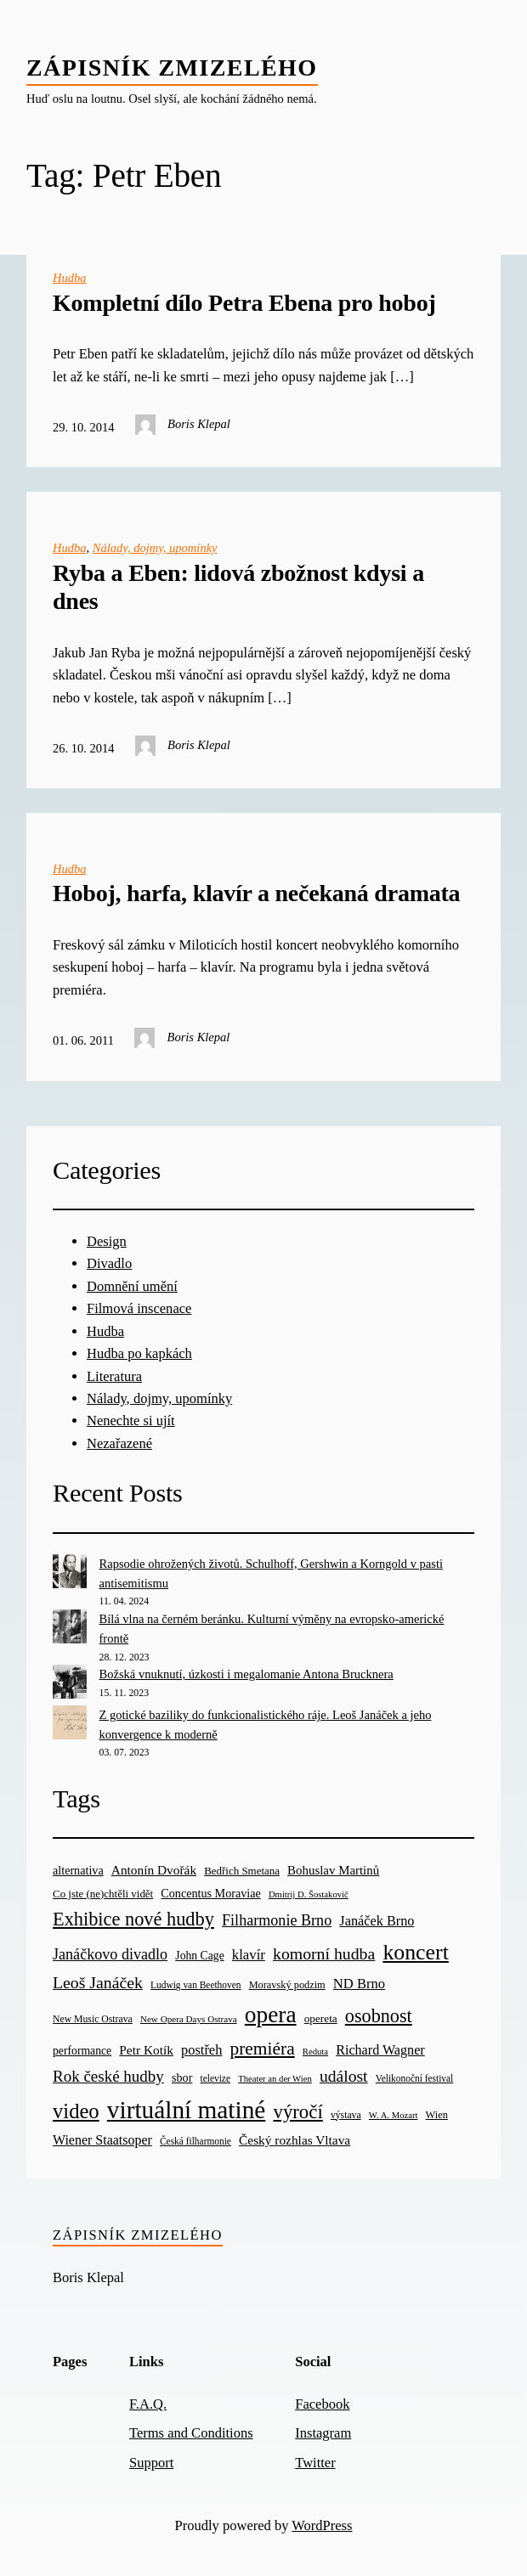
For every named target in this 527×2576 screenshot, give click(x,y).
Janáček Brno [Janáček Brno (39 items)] (376, 1921)
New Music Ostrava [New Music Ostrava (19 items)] (93, 2019)
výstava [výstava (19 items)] (346, 2115)
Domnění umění (132, 1286)
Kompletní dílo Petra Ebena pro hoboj (244, 303)
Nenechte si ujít (131, 1420)
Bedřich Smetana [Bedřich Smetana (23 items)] (242, 1870)
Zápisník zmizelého (172, 67)
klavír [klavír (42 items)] (248, 1955)
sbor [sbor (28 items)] (182, 2077)
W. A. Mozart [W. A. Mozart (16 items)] (393, 2115)
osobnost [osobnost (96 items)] (378, 2015)
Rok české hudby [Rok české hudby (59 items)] (108, 2076)
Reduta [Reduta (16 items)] (315, 2051)
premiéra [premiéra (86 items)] (262, 2048)
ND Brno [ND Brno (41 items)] (359, 1984)
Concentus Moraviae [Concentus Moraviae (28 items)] (210, 1893)
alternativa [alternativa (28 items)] (78, 1870)
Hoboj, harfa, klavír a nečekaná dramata (256, 893)
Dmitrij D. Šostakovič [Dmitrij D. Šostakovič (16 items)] (308, 1894)
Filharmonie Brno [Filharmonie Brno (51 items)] (277, 1920)
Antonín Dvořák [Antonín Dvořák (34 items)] (153, 1870)
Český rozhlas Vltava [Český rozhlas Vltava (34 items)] (294, 2140)
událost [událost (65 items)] (344, 2076)
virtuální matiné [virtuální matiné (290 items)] (186, 2109)
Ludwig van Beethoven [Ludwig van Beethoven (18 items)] (195, 1985)
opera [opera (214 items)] (271, 2014)
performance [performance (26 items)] (82, 2050)
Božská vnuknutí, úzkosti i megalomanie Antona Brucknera (246, 1674)
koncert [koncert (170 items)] (415, 1952)
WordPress (322, 2525)
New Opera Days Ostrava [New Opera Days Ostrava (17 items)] (188, 2019)
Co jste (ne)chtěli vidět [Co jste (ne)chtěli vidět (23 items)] (103, 1893)
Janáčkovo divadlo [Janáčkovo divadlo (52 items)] (110, 1954)
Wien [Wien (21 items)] (437, 2115)
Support (151, 2463)
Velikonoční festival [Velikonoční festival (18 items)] (415, 2078)
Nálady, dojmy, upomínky (155, 548)
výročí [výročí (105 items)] (297, 2111)
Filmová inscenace (139, 1308)
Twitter (315, 2463)
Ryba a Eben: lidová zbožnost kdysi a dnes (238, 587)
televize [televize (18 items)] (215, 2078)
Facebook (322, 2404)
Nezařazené (119, 1443)
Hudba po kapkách (139, 1353)
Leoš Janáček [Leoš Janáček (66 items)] (98, 1982)
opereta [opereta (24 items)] (320, 2018)
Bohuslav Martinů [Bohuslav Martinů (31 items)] (333, 1870)
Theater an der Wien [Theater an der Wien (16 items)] (275, 2078)
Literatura (114, 1376)
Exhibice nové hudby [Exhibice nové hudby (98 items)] (133, 1919)
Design (107, 1241)
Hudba (70, 278)
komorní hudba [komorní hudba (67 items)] (324, 1953)
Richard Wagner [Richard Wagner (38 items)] (380, 2050)
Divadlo (109, 1263)
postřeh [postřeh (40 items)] (201, 2050)
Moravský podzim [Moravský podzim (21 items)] (287, 1985)
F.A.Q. (148, 2404)
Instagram (323, 2433)
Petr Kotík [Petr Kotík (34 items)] (146, 2050)
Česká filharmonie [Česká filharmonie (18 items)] (195, 2141)
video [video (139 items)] (76, 2111)
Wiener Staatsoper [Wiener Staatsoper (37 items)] (102, 2140)
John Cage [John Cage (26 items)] (199, 1955)
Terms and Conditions (191, 2433)
